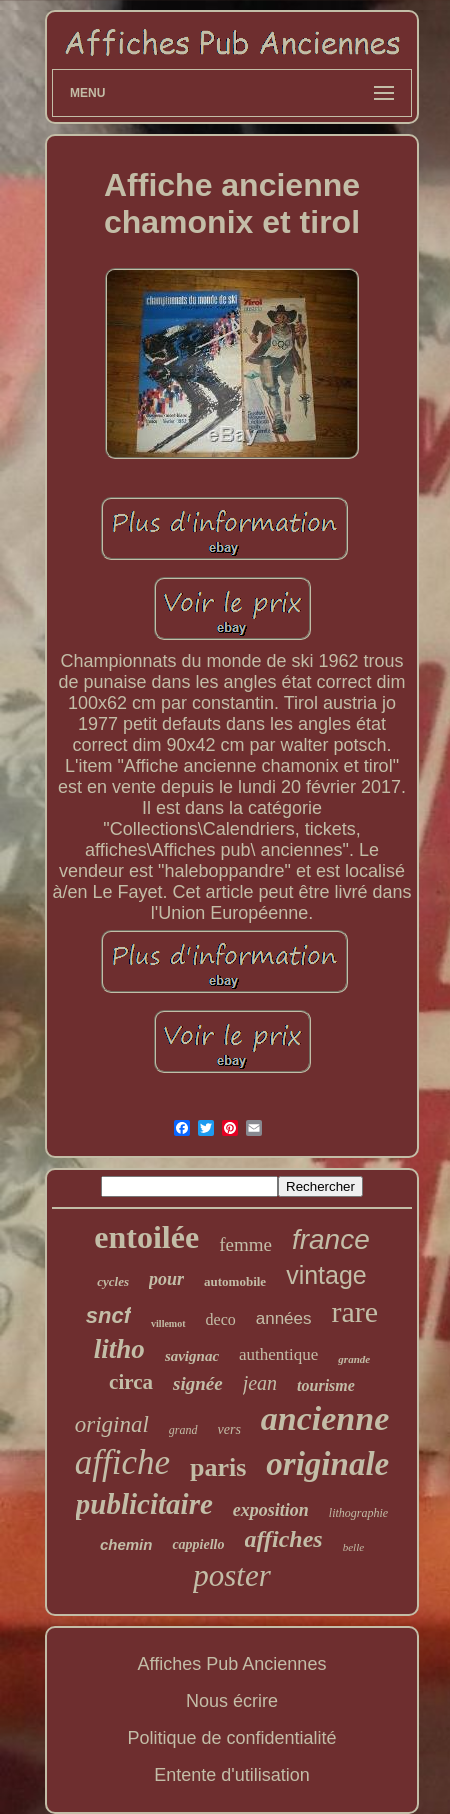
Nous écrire (232, 1701)
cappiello (198, 1544)
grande (354, 1359)
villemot (168, 1323)
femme (245, 1244)
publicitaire (144, 1504)
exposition (271, 1510)
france (331, 1239)
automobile (235, 1281)
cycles (113, 1281)
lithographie (358, 1513)
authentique (278, 1354)
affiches (284, 1539)
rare (355, 1311)
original (112, 1424)
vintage (326, 1275)
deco (221, 1319)
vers (229, 1429)
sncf (108, 1315)
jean (260, 1383)
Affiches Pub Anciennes (232, 1664)
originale (327, 1464)
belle (353, 1547)
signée (198, 1383)
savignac (192, 1356)
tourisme (326, 1385)
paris (218, 1467)
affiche (122, 1462)
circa (131, 1382)
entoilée (146, 1237)
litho (119, 1349)
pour (166, 1279)
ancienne (325, 1418)
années (284, 1318)
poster (232, 1575)
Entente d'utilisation (232, 1775)
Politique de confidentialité (231, 1738)
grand (183, 1430)
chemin (126, 1544)
